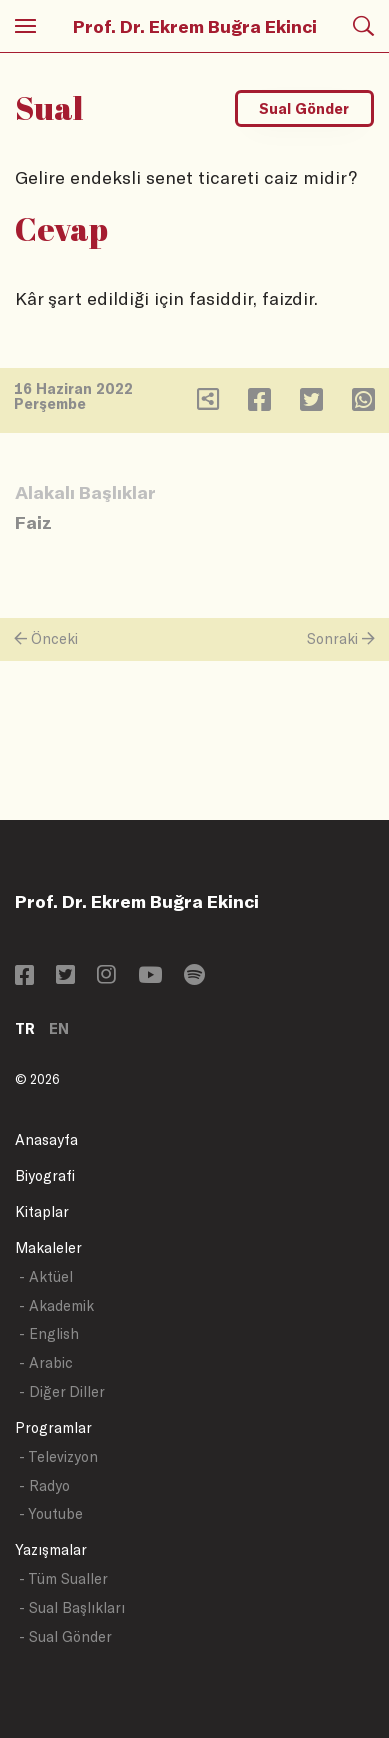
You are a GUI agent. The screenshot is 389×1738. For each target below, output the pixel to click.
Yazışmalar (51, 1549)
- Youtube (51, 1513)
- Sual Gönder (65, 1636)
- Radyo (44, 1485)
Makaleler (48, 1247)
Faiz (33, 522)
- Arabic (46, 1362)
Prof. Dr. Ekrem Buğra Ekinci (195, 26)
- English (49, 1333)
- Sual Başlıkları (72, 1607)
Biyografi (45, 1175)
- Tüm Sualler (63, 1578)
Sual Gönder (304, 108)
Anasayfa (46, 1139)
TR (25, 1028)
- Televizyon (58, 1456)
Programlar (53, 1427)
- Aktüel (46, 1276)
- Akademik (56, 1305)
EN (59, 1028)
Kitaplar (42, 1211)
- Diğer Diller (62, 1391)
